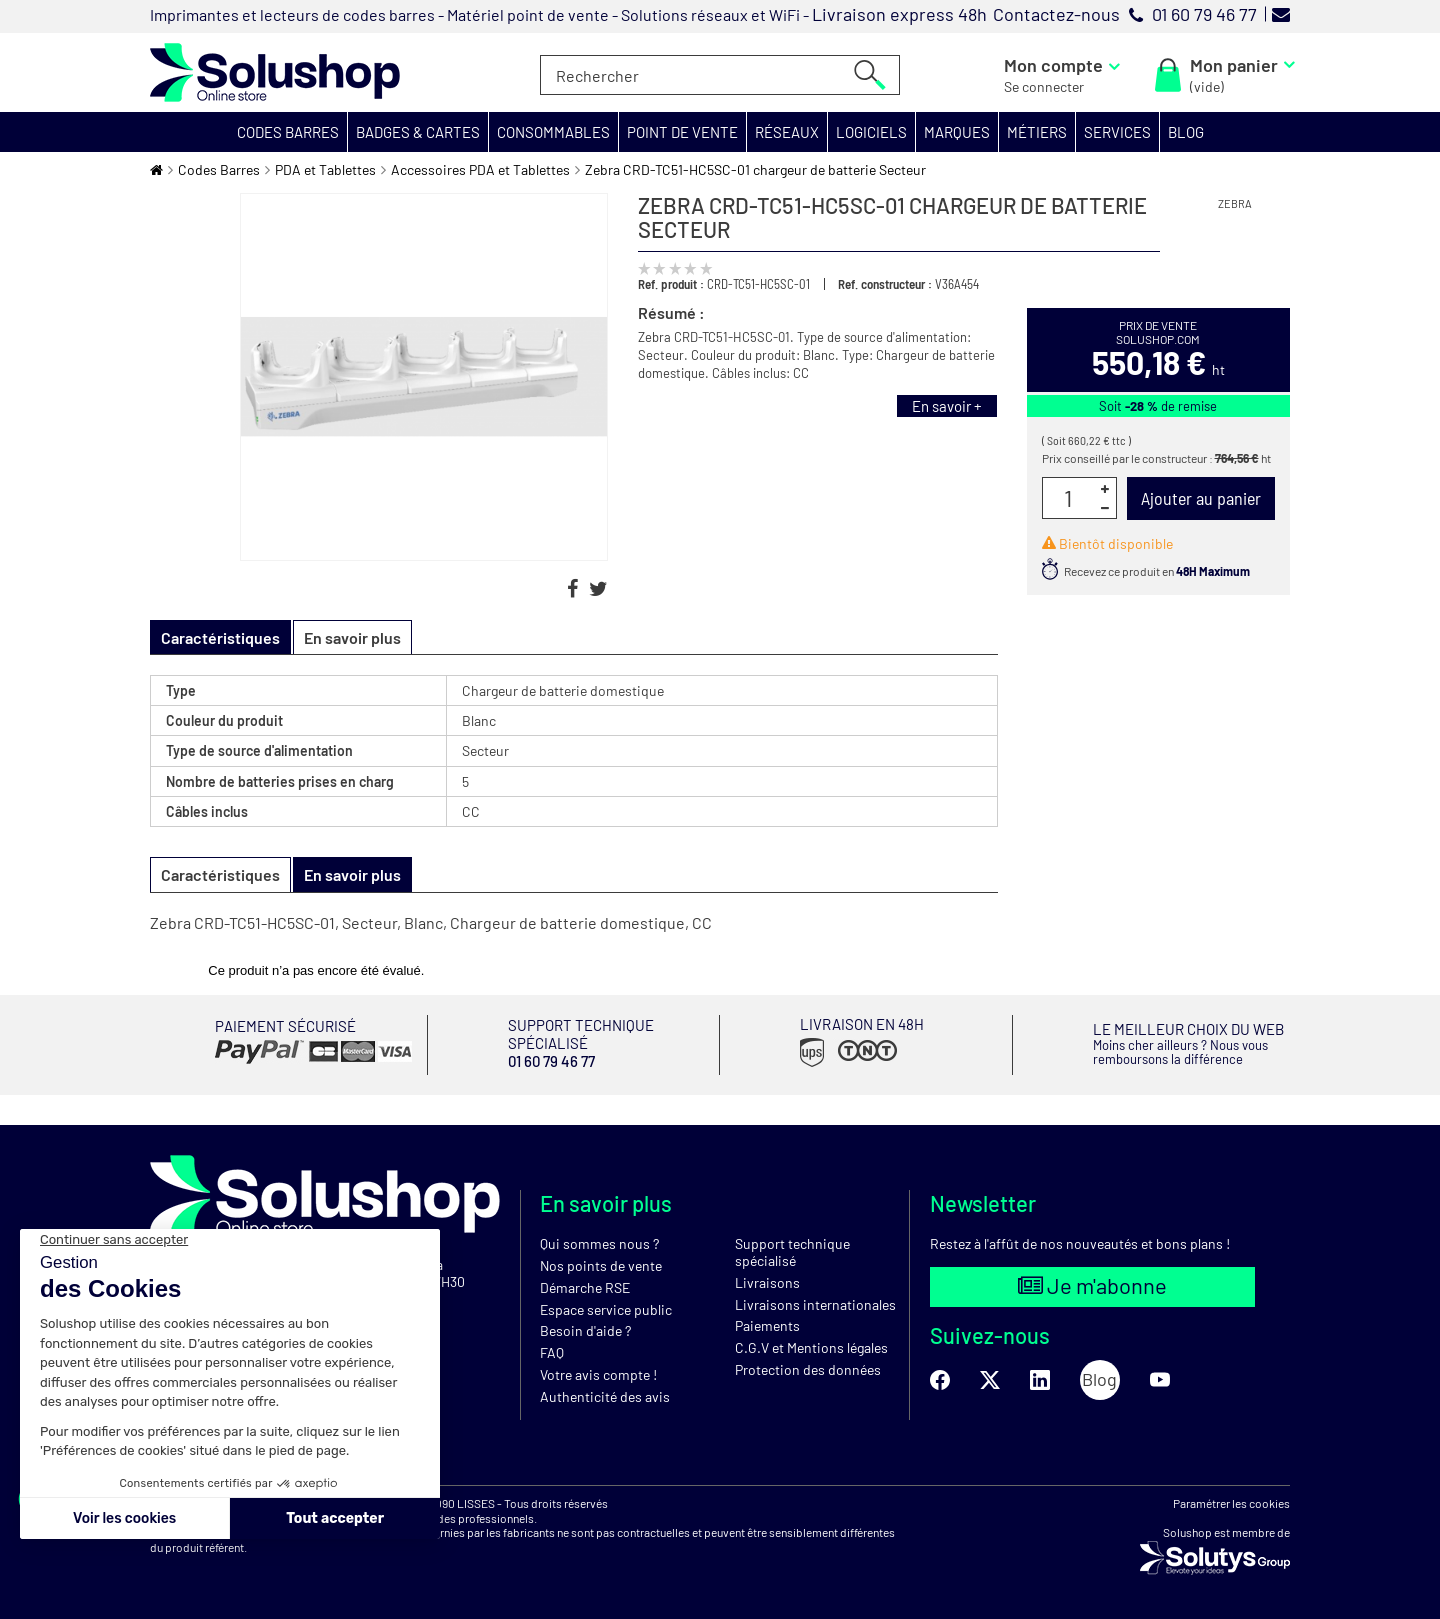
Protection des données (808, 1369)
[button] (288, 132)
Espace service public (606, 1309)
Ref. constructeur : (885, 284)
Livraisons (767, 1282)
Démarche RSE (585, 1287)
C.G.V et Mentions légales (811, 1347)
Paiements (767, 1325)
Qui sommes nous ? (599, 1243)
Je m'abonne (1092, 1285)
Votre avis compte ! (598, 1374)
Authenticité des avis (605, 1396)
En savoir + (947, 406)
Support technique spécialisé (792, 1252)
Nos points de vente (601, 1265)
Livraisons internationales (815, 1304)
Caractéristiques (220, 874)
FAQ (552, 1352)
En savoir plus (352, 637)
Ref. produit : (671, 284)
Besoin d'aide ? (585, 1330)
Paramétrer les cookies (1231, 1503)
